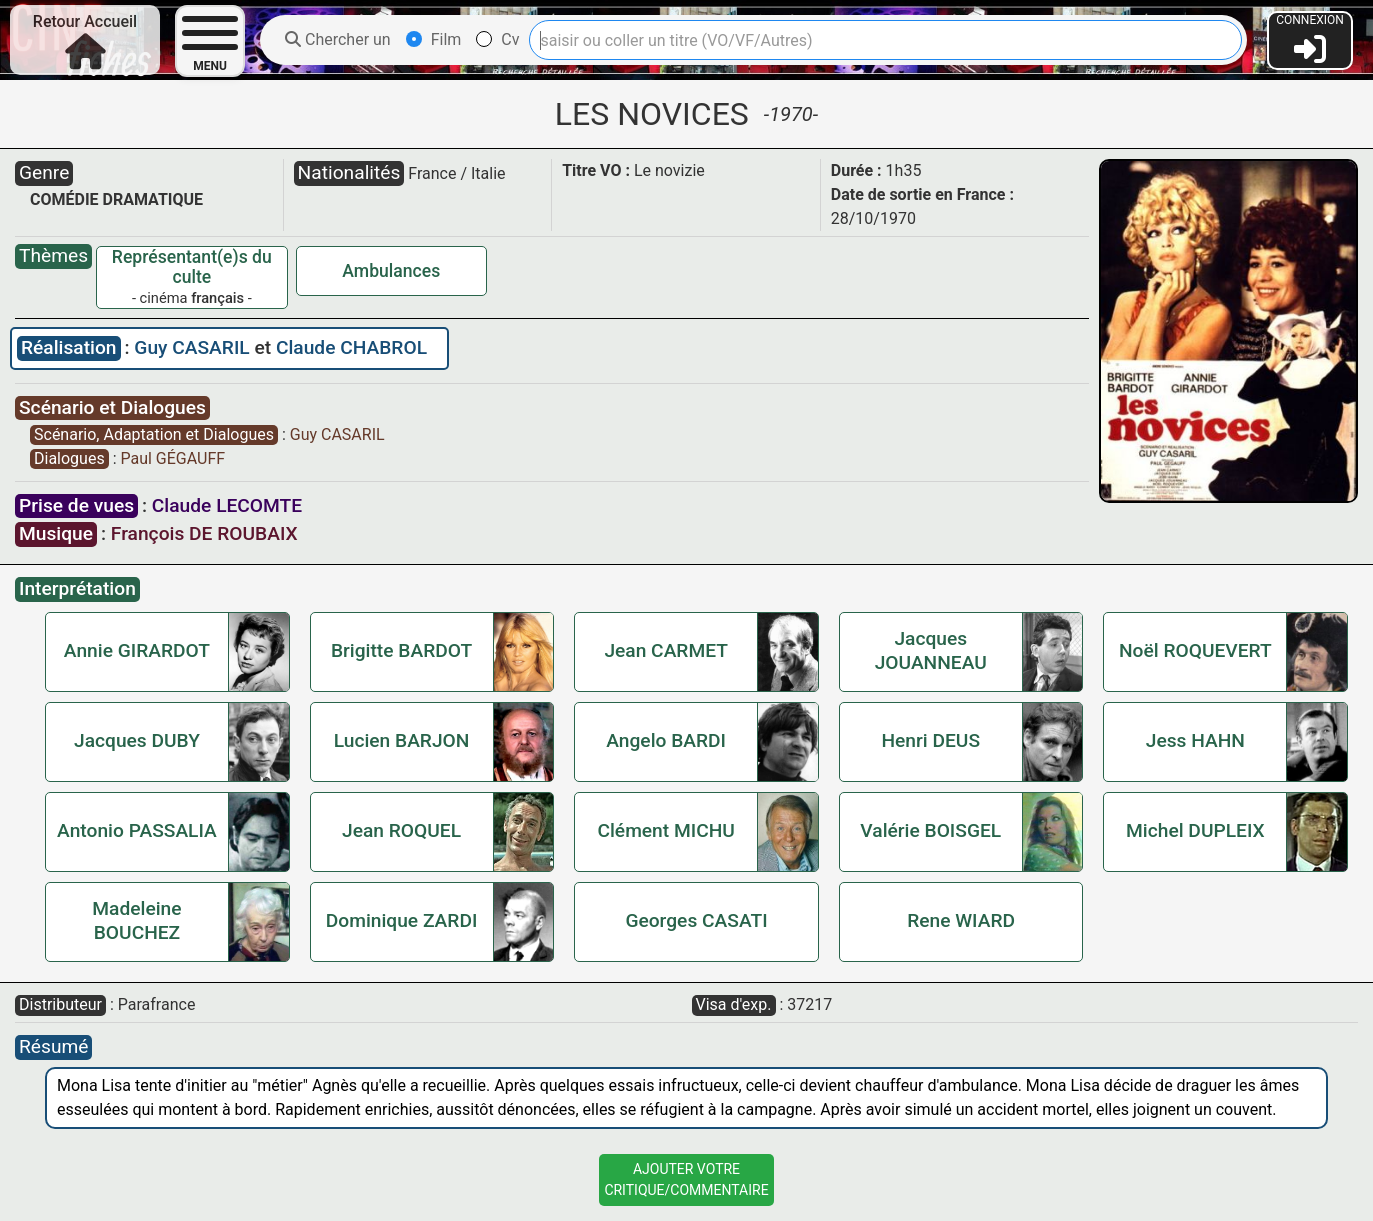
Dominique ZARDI (402, 920)
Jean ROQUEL (401, 830)
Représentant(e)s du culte (192, 267)
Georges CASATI (696, 920)
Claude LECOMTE (227, 505)
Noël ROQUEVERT (1195, 650)
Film (434, 39)
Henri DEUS (930, 740)
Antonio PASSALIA (137, 830)
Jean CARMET (666, 650)
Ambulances (391, 271)
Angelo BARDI (666, 740)
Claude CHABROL (351, 347)
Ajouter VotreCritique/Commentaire (686, 1179)
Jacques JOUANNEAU (931, 650)
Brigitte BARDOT (401, 650)
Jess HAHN (1195, 740)
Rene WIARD (961, 920)
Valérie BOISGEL (930, 830)
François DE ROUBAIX (204, 533)
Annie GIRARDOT (137, 650)
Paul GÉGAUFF (172, 458)
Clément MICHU (665, 830)
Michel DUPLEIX (1195, 830)
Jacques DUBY (137, 740)
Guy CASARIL (194, 347)
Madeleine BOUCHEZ (136, 920)
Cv (497, 39)
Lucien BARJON (402, 740)
